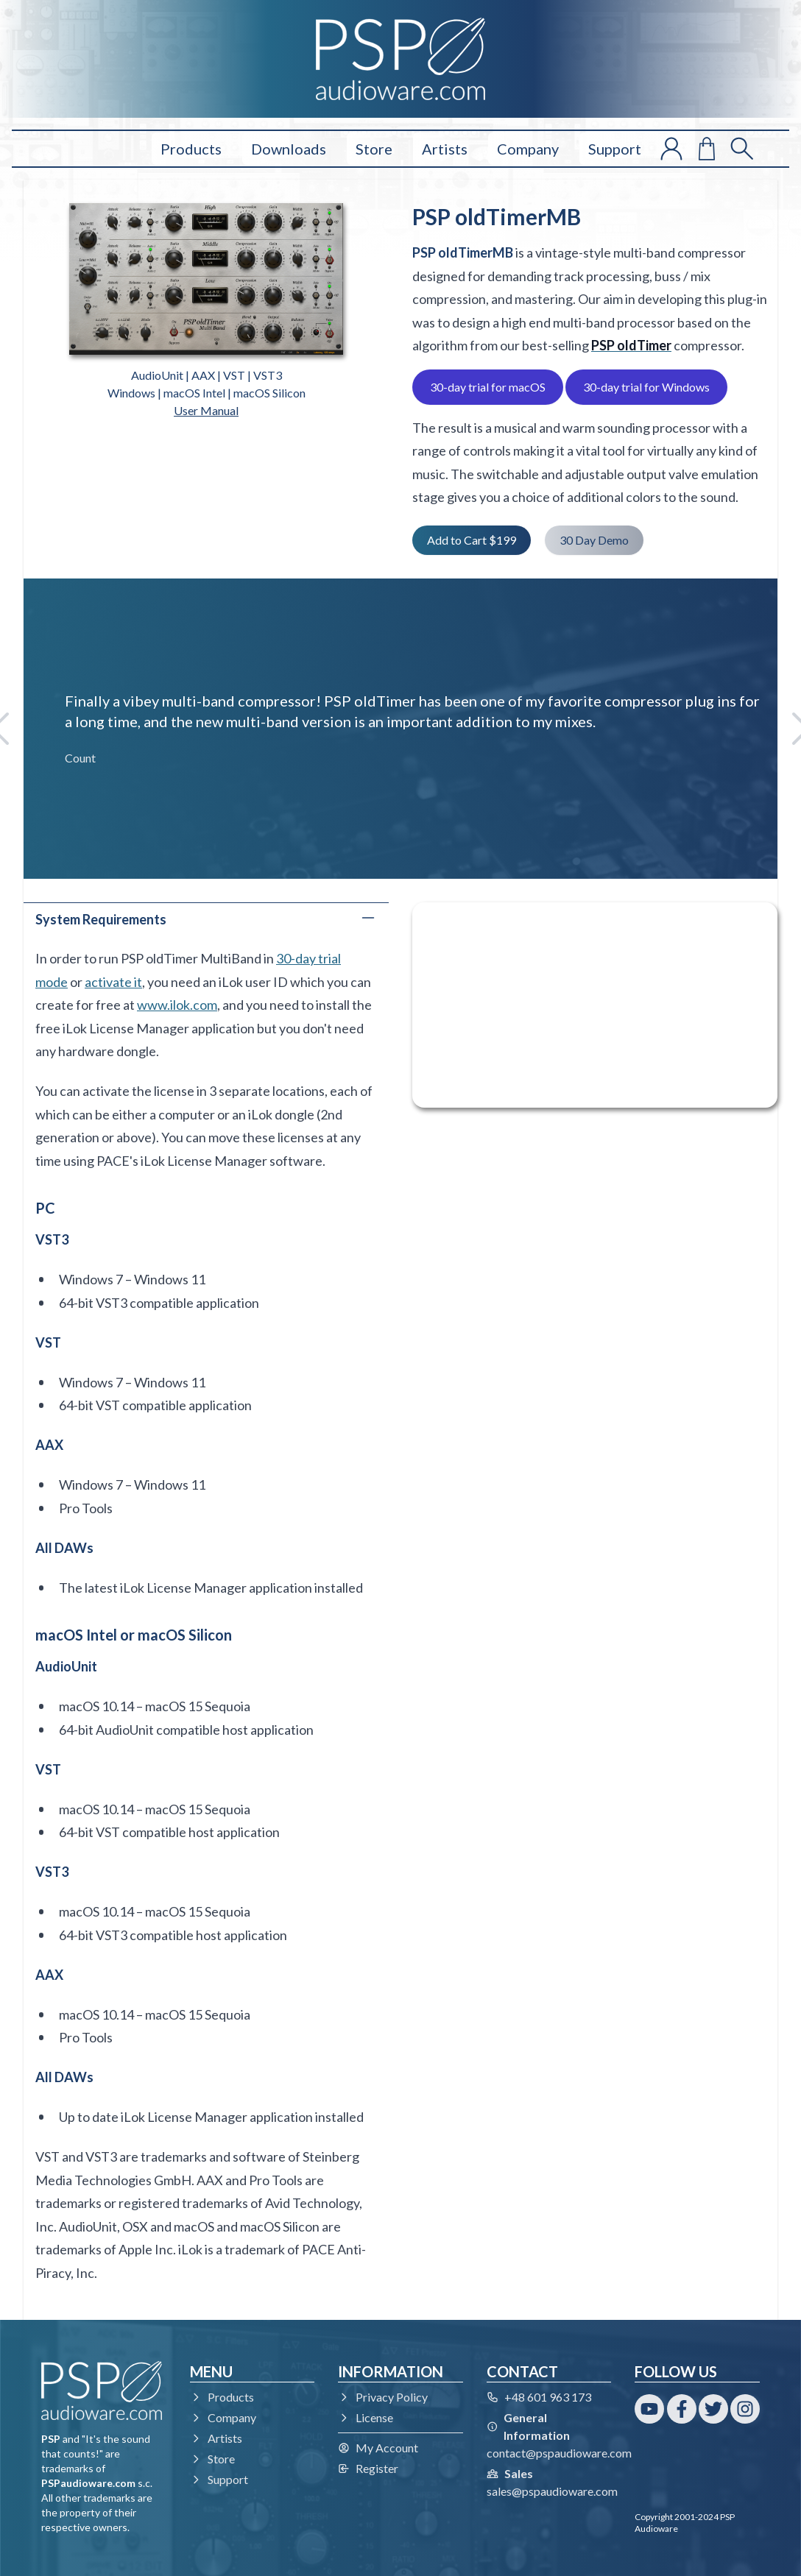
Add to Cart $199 (471, 540)
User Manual (206, 410)
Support (614, 149)
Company (528, 149)
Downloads (288, 149)
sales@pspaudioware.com (552, 2491)
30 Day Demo (594, 540)
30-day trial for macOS (488, 387)
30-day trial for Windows (646, 387)
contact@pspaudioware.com (559, 2453)
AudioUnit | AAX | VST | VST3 (206, 375)
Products (191, 149)
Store (374, 149)
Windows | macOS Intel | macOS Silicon (206, 393)
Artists (444, 149)
